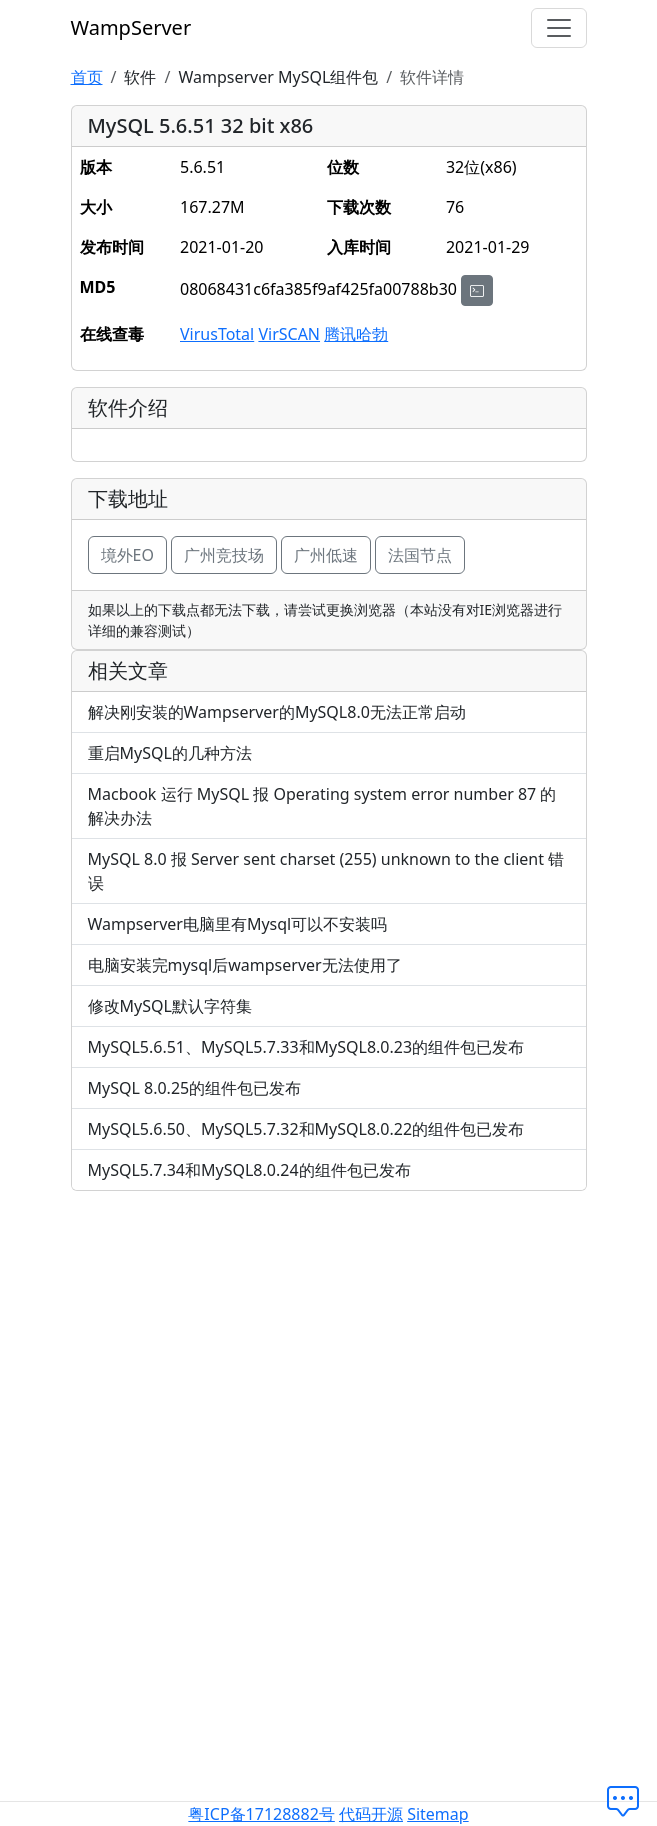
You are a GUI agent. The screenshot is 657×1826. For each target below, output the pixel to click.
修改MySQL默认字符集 (170, 1006)
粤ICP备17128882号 (261, 1814)
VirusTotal (217, 334)
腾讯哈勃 (356, 334)
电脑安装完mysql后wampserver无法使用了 (245, 965)
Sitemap (438, 1814)
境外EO (127, 555)
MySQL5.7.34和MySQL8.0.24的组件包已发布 (249, 1170)
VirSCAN (289, 334)
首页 (87, 77)
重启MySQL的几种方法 (170, 753)
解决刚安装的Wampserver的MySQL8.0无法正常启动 (277, 712)
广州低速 (326, 555)
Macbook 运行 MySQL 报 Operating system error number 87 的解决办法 (322, 806)
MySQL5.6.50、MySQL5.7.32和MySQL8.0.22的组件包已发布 (306, 1129)
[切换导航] (559, 28)
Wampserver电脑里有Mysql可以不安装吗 (238, 924)
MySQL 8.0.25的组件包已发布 (195, 1088)
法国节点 (420, 555)
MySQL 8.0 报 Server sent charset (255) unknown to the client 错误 (326, 871)
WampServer (131, 27)
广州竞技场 (224, 555)
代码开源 (371, 1814)
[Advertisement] (329, 1347)
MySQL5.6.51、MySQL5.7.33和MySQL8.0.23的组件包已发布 (306, 1047)
